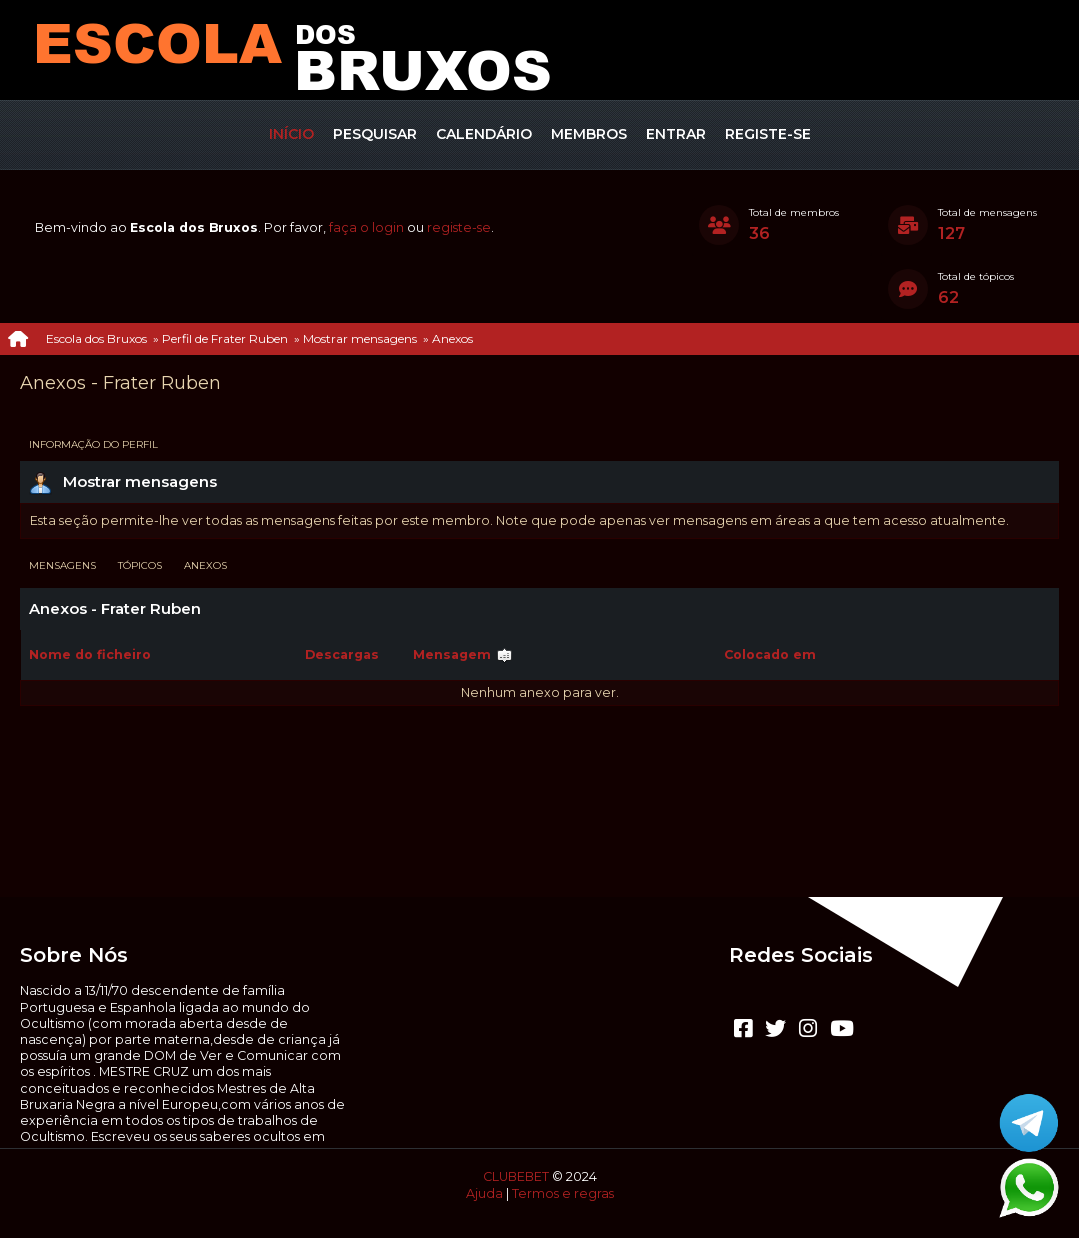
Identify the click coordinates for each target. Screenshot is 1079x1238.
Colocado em (770, 654)
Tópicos (140, 565)
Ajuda (484, 1193)
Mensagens (62, 565)
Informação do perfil (93, 444)
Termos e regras (563, 1193)
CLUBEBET (516, 1176)
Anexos (205, 565)
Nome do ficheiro (90, 654)
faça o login (366, 227)
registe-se (459, 227)
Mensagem (463, 654)
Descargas (342, 654)
